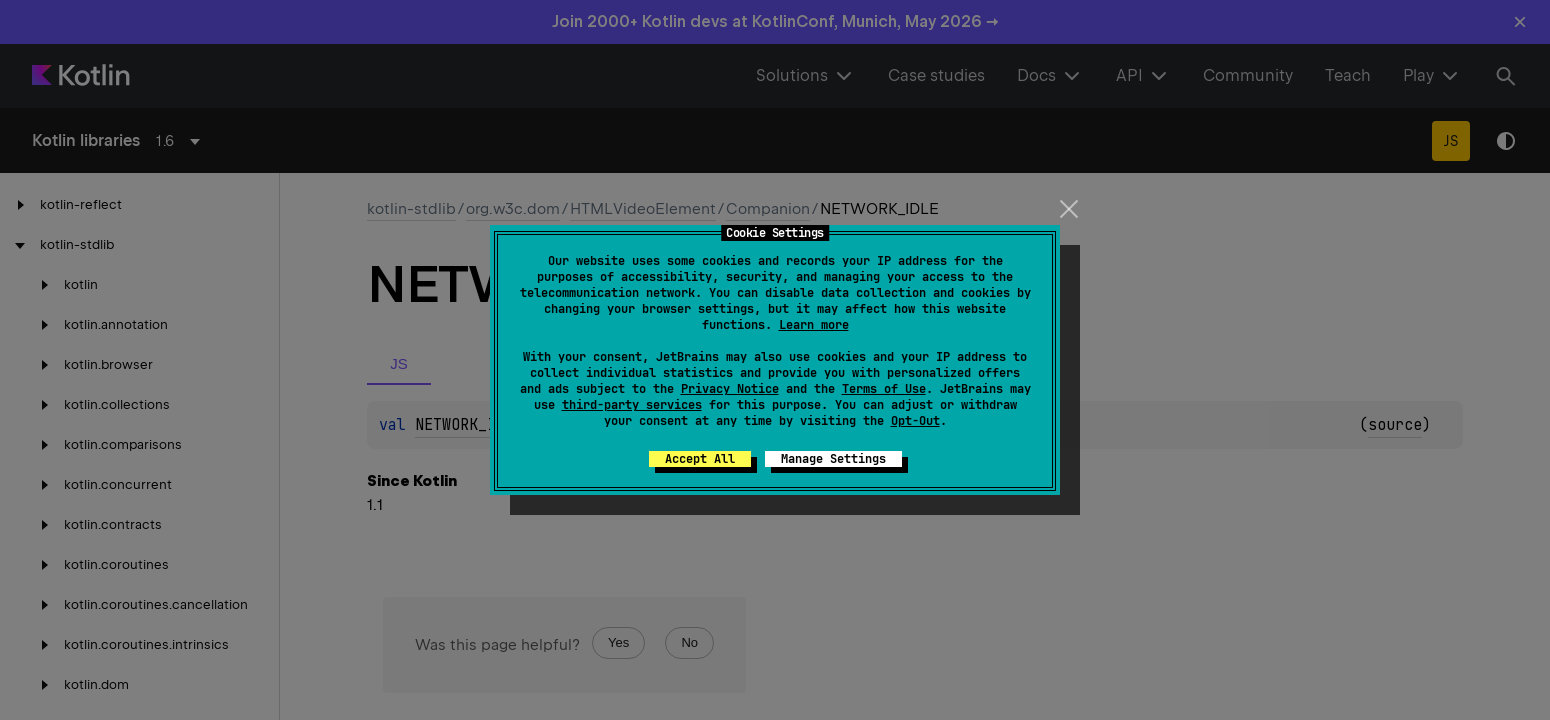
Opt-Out (915, 421)
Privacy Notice (730, 389)
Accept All (700, 459)
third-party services (632, 405)
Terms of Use (884, 389)
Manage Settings (833, 459)
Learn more (814, 325)
